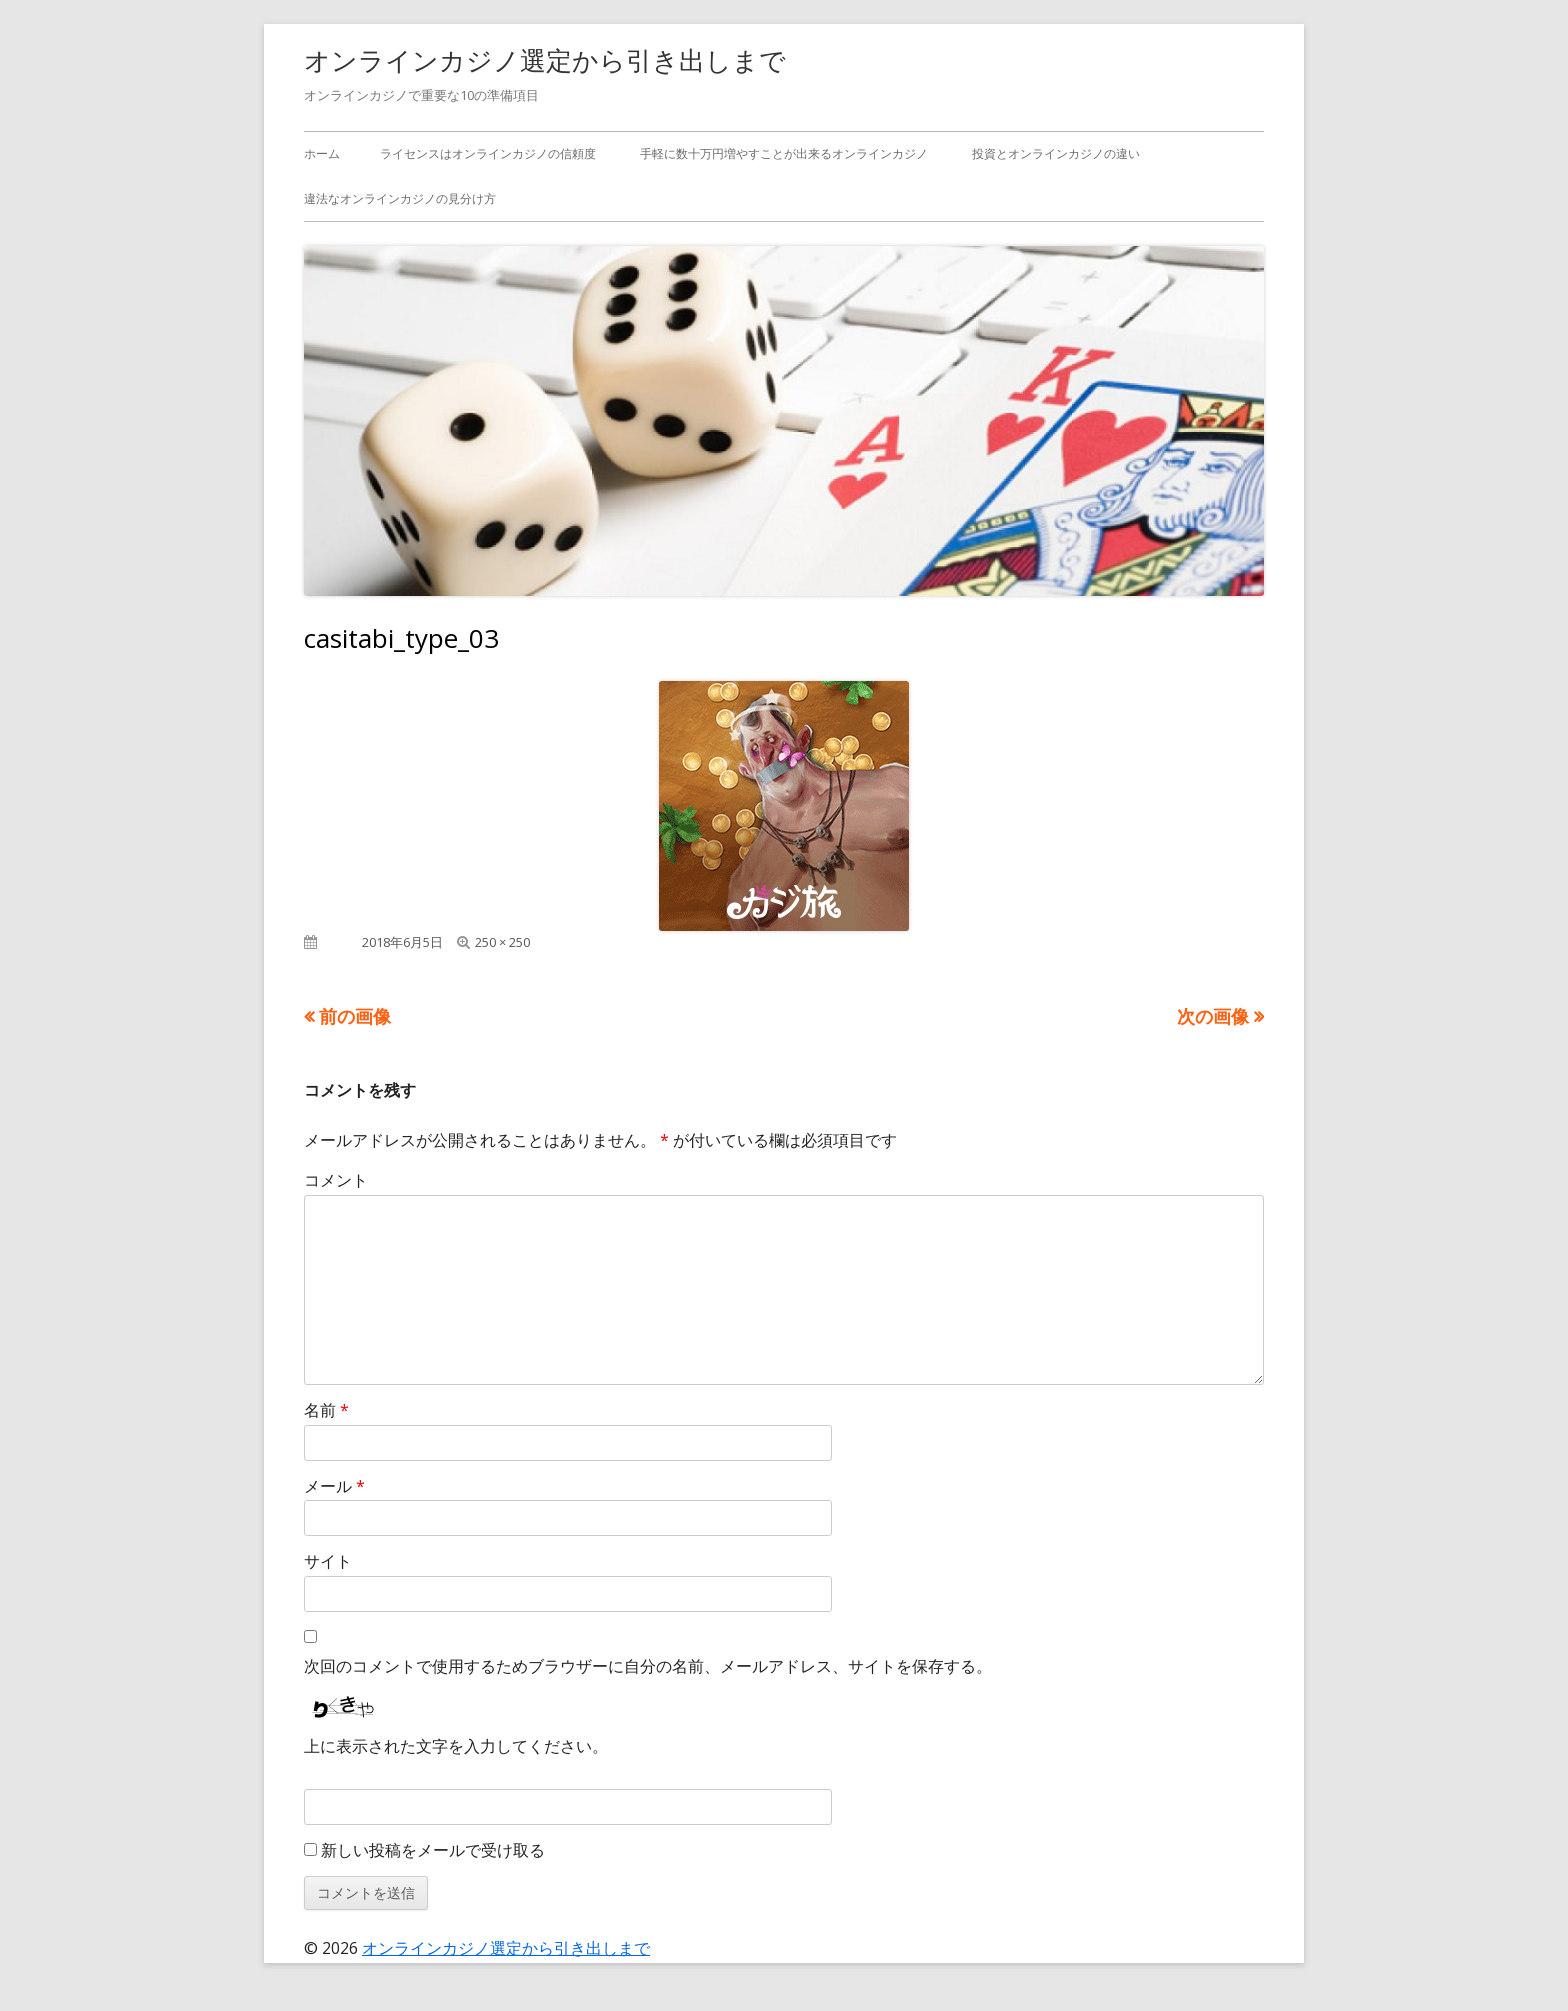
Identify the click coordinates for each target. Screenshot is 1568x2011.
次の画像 (1213, 1016)
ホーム (322, 153)
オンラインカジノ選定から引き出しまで (545, 60)
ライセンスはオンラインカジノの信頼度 (488, 153)
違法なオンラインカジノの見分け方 (400, 198)
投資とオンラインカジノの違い (1056, 153)
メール (334, 1486)
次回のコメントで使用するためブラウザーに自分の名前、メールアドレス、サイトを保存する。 (648, 1666)
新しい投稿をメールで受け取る (433, 1850)
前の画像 (355, 1016)
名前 (326, 1410)
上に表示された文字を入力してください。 (456, 1746)
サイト (328, 1561)
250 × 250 (502, 942)
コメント (336, 1180)
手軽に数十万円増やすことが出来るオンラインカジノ (784, 153)
